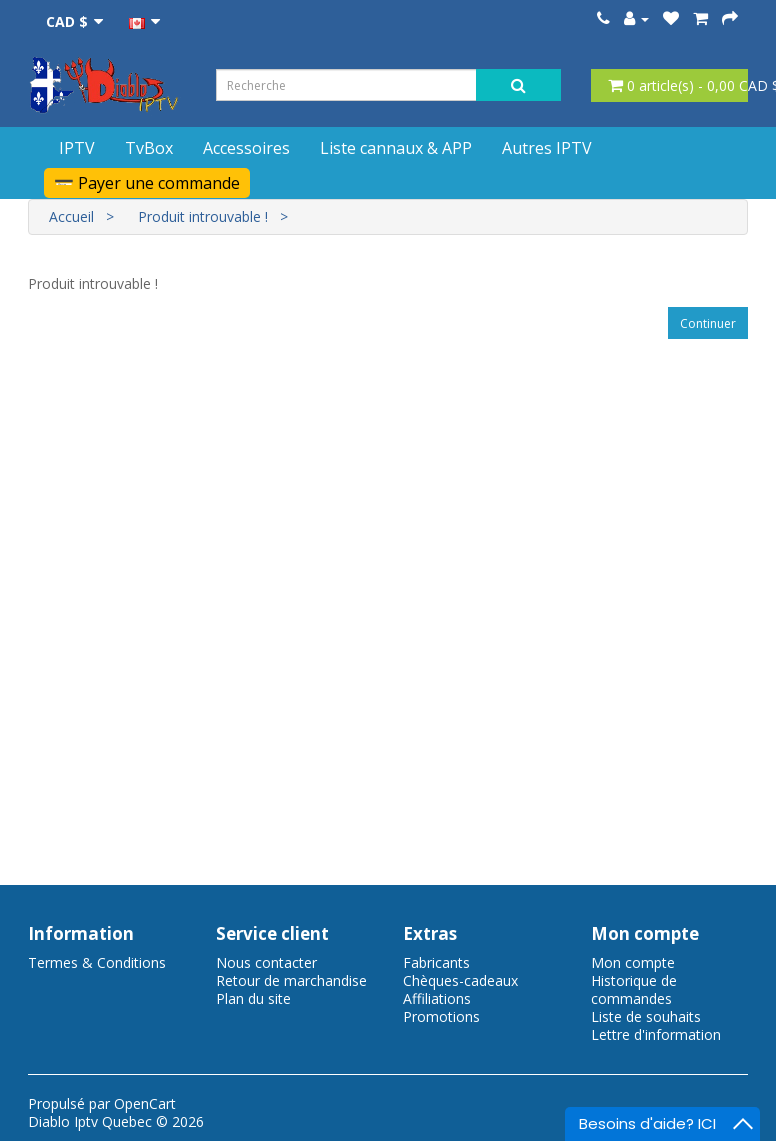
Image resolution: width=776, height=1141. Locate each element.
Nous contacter (266, 962)
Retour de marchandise (291, 980)
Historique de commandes (634, 989)
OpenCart (145, 1103)
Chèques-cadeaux (460, 980)
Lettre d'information (656, 1034)
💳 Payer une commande (147, 183)
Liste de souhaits (646, 1016)
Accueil (71, 216)
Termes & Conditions (97, 962)
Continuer (708, 323)
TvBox (149, 148)
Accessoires (246, 148)
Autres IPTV (547, 148)
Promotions (441, 1016)
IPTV (77, 148)
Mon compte (633, 962)
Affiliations (437, 998)
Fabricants (436, 962)
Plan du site (253, 998)
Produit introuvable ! (203, 216)
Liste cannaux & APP (396, 148)
